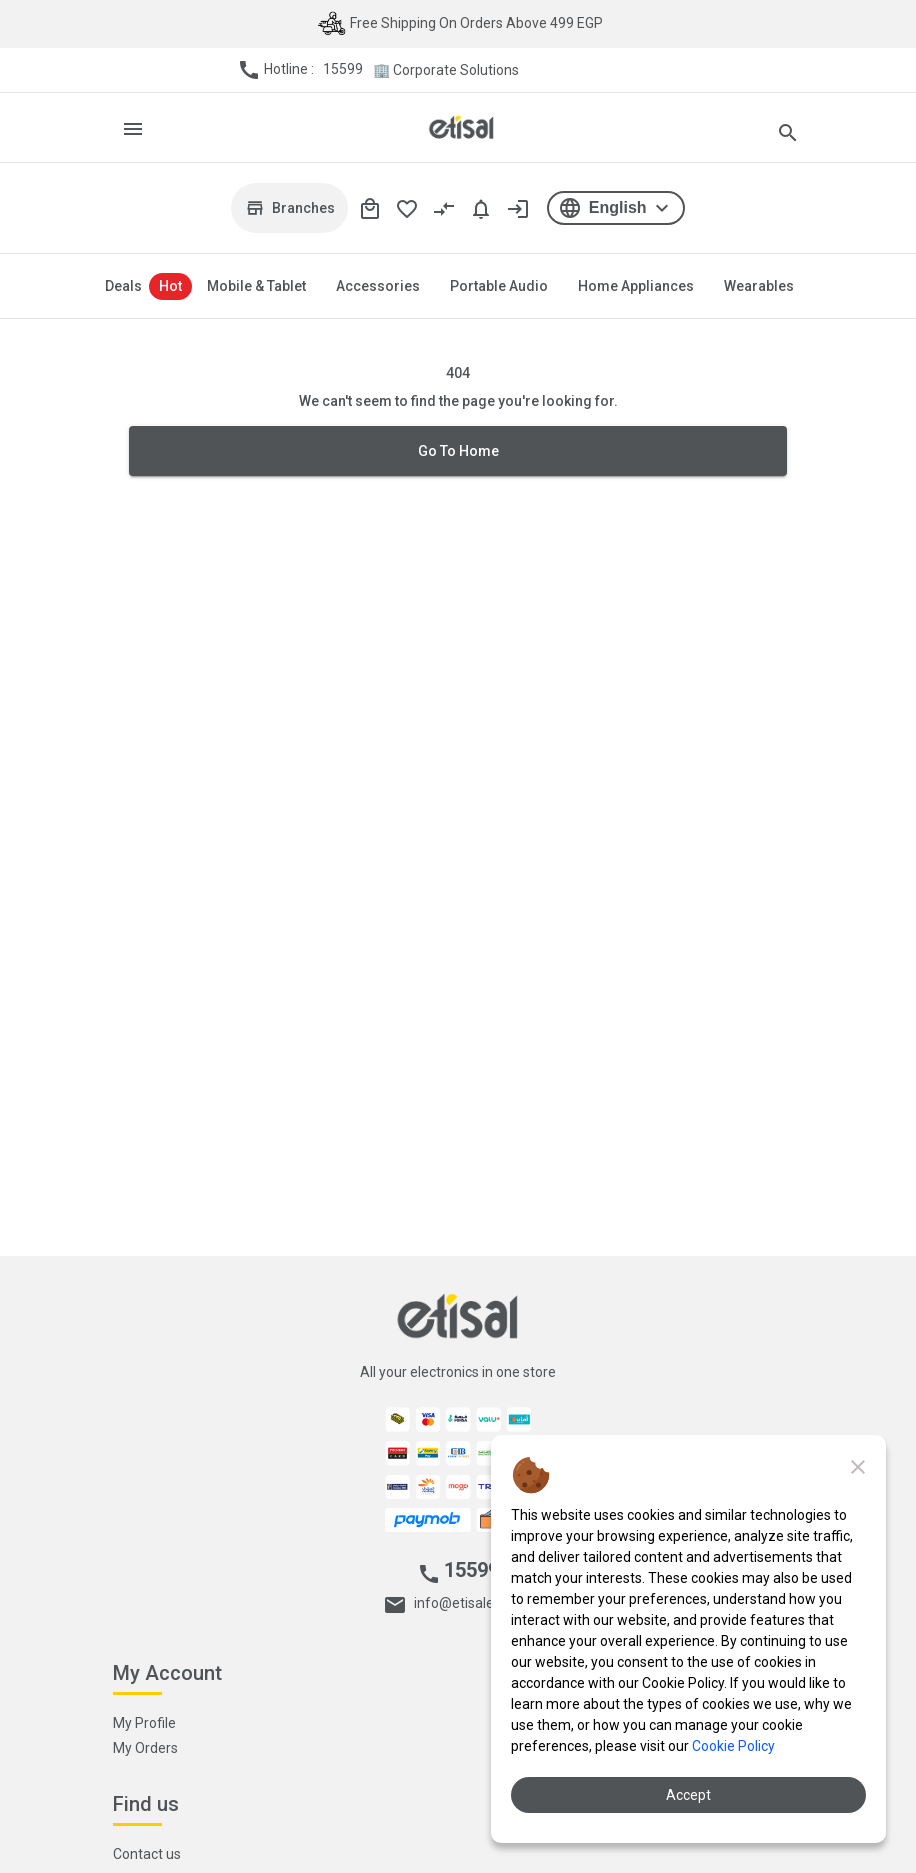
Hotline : (300, 70)
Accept (688, 1795)
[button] (615, 208)
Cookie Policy (733, 1746)
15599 (343, 69)
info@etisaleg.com (472, 1603)
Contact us (147, 1854)
